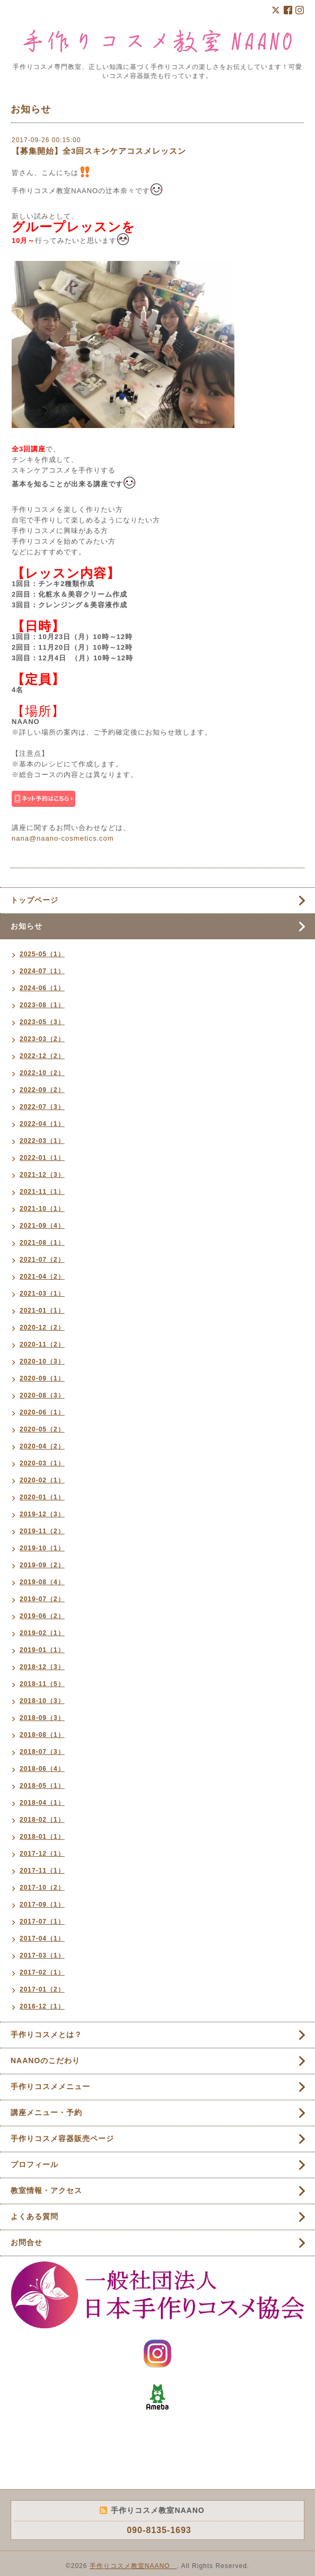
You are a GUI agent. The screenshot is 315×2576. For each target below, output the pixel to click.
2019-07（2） (42, 1599)
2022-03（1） (42, 1141)
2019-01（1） (42, 1650)
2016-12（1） (42, 2006)
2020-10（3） (42, 1361)
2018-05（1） (42, 1785)
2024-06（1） (42, 988)
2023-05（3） (42, 1022)
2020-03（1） (42, 1463)
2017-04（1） (42, 1938)
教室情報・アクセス (46, 2190)
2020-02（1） (42, 1480)
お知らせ (26, 926)
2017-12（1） (42, 1853)
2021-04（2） (42, 1276)
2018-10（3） (42, 1701)
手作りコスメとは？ (46, 2034)
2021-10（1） (42, 1208)
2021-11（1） (42, 1191)
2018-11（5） (42, 1684)
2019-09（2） (42, 1565)
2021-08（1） (42, 1242)
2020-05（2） (42, 1429)
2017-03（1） (42, 1955)
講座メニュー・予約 (46, 2112)
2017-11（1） (42, 1870)
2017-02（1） (42, 1972)
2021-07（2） (42, 1259)
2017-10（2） (42, 1887)
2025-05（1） (42, 954)
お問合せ (26, 2242)
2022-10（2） (42, 1073)
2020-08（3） (42, 1395)
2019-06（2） (42, 1616)
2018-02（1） (42, 1819)
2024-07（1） (42, 971)
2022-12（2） (42, 1056)
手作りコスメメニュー (50, 2086)
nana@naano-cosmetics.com (63, 838)
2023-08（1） (42, 1005)
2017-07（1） (42, 1921)
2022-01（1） (42, 1158)
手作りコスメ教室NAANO (133, 2566)
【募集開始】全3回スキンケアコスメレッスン (99, 150)
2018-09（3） (42, 1718)
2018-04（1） (42, 1802)
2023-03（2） (42, 1039)
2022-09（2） (42, 1090)
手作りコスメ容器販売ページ (62, 2138)
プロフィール (34, 2164)
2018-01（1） (42, 1836)
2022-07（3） (42, 1107)
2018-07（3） (42, 1752)
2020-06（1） (42, 1412)
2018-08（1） (42, 1735)
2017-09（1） (42, 1904)
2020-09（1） (42, 1378)
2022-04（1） (42, 1124)
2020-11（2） (42, 1344)
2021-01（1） (42, 1310)
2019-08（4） (42, 1582)
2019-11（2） (42, 1531)
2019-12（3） (42, 1514)
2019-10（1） (42, 1548)
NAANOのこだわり (45, 2060)
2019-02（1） (42, 1633)
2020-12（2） (42, 1327)
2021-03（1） (42, 1293)
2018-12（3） (42, 1667)
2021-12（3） (42, 1174)
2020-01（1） (42, 1497)
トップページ (34, 900)
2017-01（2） (42, 1989)
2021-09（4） (42, 1225)
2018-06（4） (42, 1768)
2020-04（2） (42, 1446)
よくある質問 (34, 2216)
